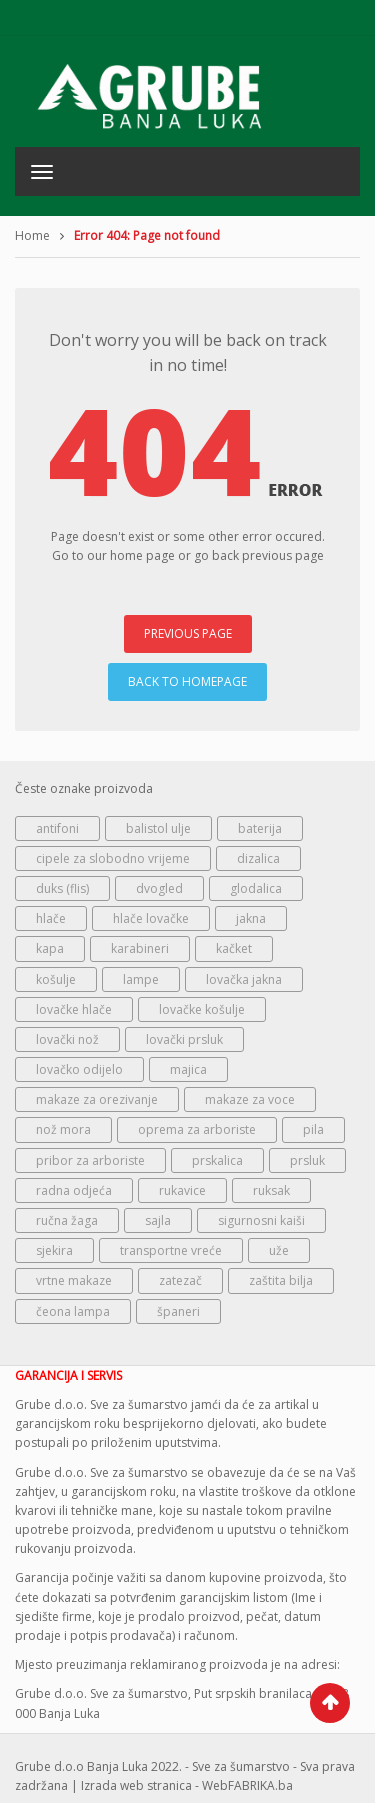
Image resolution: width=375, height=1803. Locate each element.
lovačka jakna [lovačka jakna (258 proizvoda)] (244, 979)
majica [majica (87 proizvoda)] (188, 1069)
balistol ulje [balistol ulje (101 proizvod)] (158, 828)
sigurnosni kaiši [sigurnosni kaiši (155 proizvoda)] (261, 1220)
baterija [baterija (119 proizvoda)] (260, 828)
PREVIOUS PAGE (188, 633)
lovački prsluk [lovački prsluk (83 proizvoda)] (184, 1039)
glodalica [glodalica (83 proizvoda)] (256, 888)
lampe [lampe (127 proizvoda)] (141, 979)
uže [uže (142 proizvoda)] (279, 1250)
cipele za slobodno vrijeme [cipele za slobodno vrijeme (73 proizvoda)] (113, 858)
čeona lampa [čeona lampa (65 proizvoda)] (73, 1311)
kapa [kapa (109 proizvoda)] (50, 948)
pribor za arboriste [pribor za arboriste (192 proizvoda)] (90, 1160)
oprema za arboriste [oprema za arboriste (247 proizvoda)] (197, 1129)
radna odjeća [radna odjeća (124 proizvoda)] (74, 1190)
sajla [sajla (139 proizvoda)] (158, 1220)
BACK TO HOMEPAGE (187, 681)
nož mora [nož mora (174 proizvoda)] (63, 1129)
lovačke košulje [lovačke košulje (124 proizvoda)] (202, 1009)
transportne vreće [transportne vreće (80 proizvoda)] (171, 1250)
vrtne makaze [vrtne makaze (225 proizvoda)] (74, 1280)
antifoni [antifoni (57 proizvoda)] (57, 828)
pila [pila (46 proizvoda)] (313, 1129)
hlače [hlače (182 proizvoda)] (51, 918)
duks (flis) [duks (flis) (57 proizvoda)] (62, 888)
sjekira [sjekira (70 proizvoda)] (54, 1250)
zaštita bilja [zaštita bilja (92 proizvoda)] (281, 1280)
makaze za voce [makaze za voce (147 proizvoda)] (250, 1099)
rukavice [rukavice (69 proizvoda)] (182, 1190)
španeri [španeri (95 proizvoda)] (178, 1311)
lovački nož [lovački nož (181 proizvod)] (67, 1039)
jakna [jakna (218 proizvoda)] (251, 918)
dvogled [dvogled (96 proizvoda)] (159, 888)
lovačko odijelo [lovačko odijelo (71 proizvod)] (79, 1069)
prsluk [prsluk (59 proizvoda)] (307, 1160)
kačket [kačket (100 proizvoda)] (234, 948)
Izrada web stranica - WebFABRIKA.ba (187, 1785)
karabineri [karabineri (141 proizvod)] (140, 948)
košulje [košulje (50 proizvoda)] (56, 979)
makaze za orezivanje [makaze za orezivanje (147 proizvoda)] (97, 1099)
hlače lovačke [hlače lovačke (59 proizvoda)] (151, 918)
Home (32, 235)
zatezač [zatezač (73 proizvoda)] (180, 1280)
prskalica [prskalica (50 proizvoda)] (217, 1160)
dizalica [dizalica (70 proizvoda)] (258, 858)
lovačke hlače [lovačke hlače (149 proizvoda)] (74, 1009)
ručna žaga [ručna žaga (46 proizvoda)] (67, 1220)
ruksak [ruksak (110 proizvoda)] (271, 1190)
